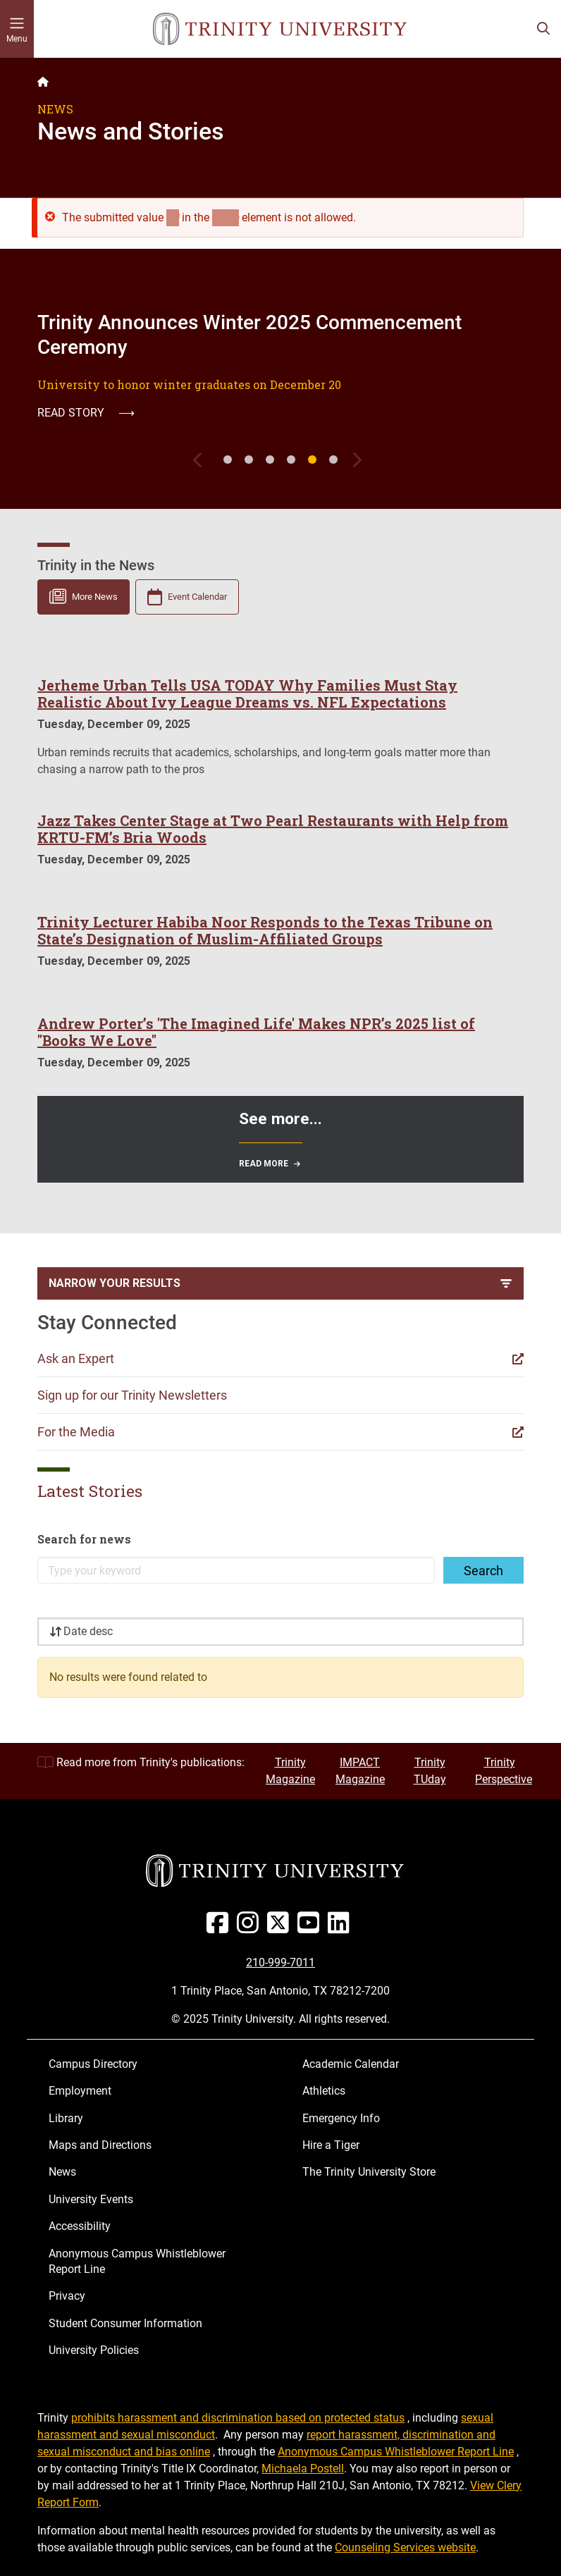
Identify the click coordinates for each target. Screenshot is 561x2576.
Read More (263, 1164)
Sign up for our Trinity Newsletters (132, 1395)
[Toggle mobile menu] (17, 29)
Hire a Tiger (330, 2145)
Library (66, 2118)
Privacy (67, 2296)
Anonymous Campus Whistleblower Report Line (137, 2261)
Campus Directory (93, 2064)
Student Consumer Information (125, 2323)
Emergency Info (341, 2118)
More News (95, 596)
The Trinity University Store (369, 2171)
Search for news (84, 1539)
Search (483, 1570)
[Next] (359, 459)
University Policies (94, 2350)
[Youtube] (311, 1928)
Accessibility (80, 2226)
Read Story (86, 412)
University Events (91, 2199)
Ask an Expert (75, 1358)
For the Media (76, 1431)
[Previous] (201, 459)
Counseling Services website (405, 2547)
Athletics (323, 2090)
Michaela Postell (302, 2468)
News (62, 2171)
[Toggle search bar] (543, 29)
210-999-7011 (280, 1962)
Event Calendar (197, 596)
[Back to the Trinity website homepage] (43, 81)
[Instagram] (250, 1928)
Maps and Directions (100, 2145)
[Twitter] (281, 1928)
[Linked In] (341, 1928)
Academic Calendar (350, 2064)
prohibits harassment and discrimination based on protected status (238, 2417)
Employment (80, 2090)
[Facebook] (220, 1928)
